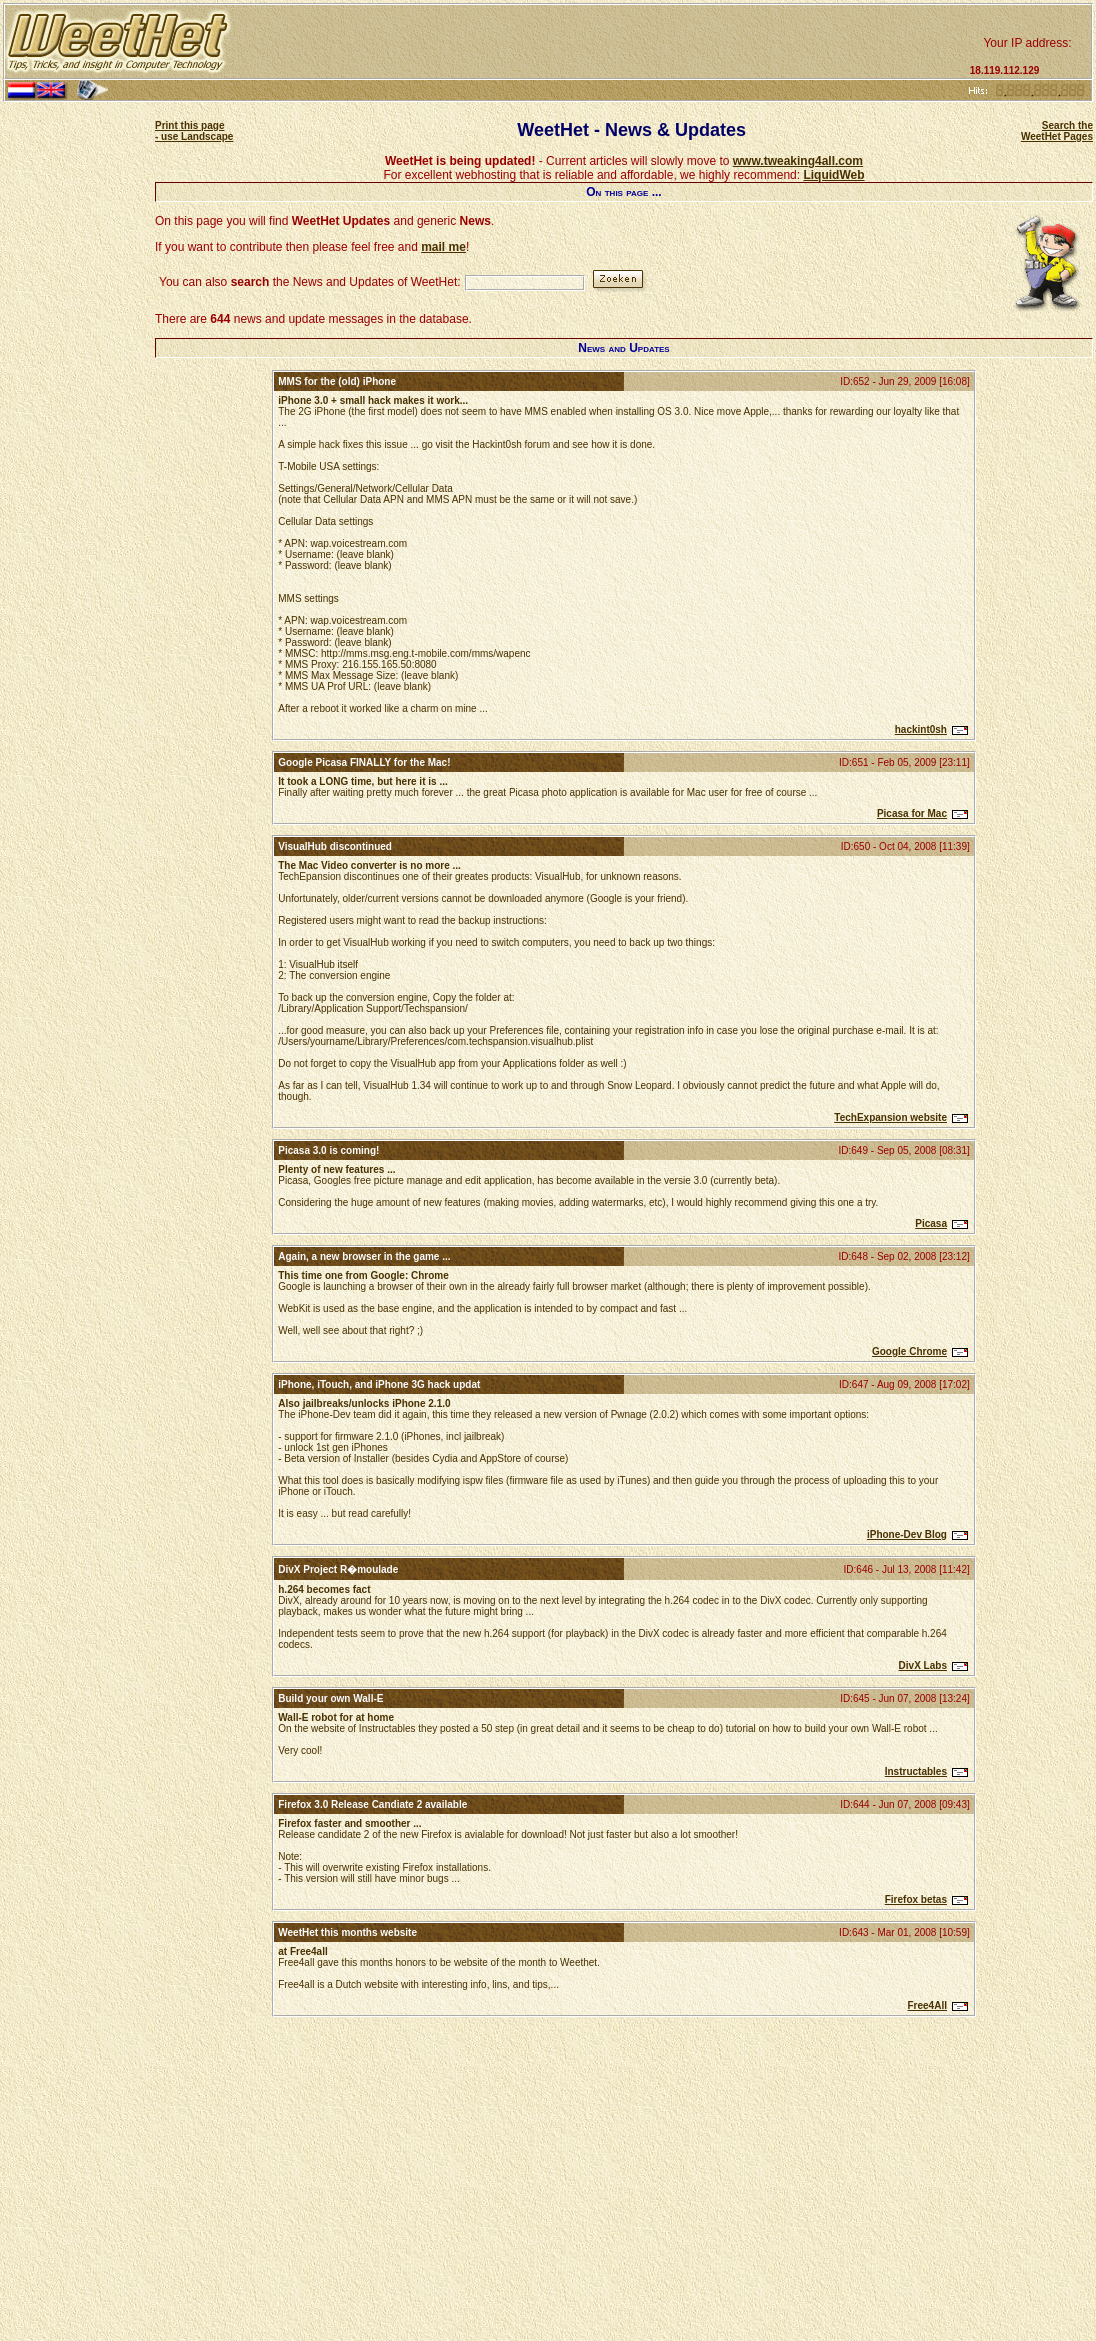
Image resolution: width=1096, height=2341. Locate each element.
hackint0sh (921, 729)
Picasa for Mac (912, 813)
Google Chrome (909, 1351)
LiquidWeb (833, 175)
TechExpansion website (890, 1117)
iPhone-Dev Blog (907, 1534)
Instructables (916, 1771)
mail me (443, 247)
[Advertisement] (598, 42)
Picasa (931, 1223)
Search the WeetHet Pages (1057, 131)
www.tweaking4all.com (798, 161)
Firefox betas (916, 1899)
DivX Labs (923, 1665)
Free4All (927, 2005)
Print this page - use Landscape (194, 131)
